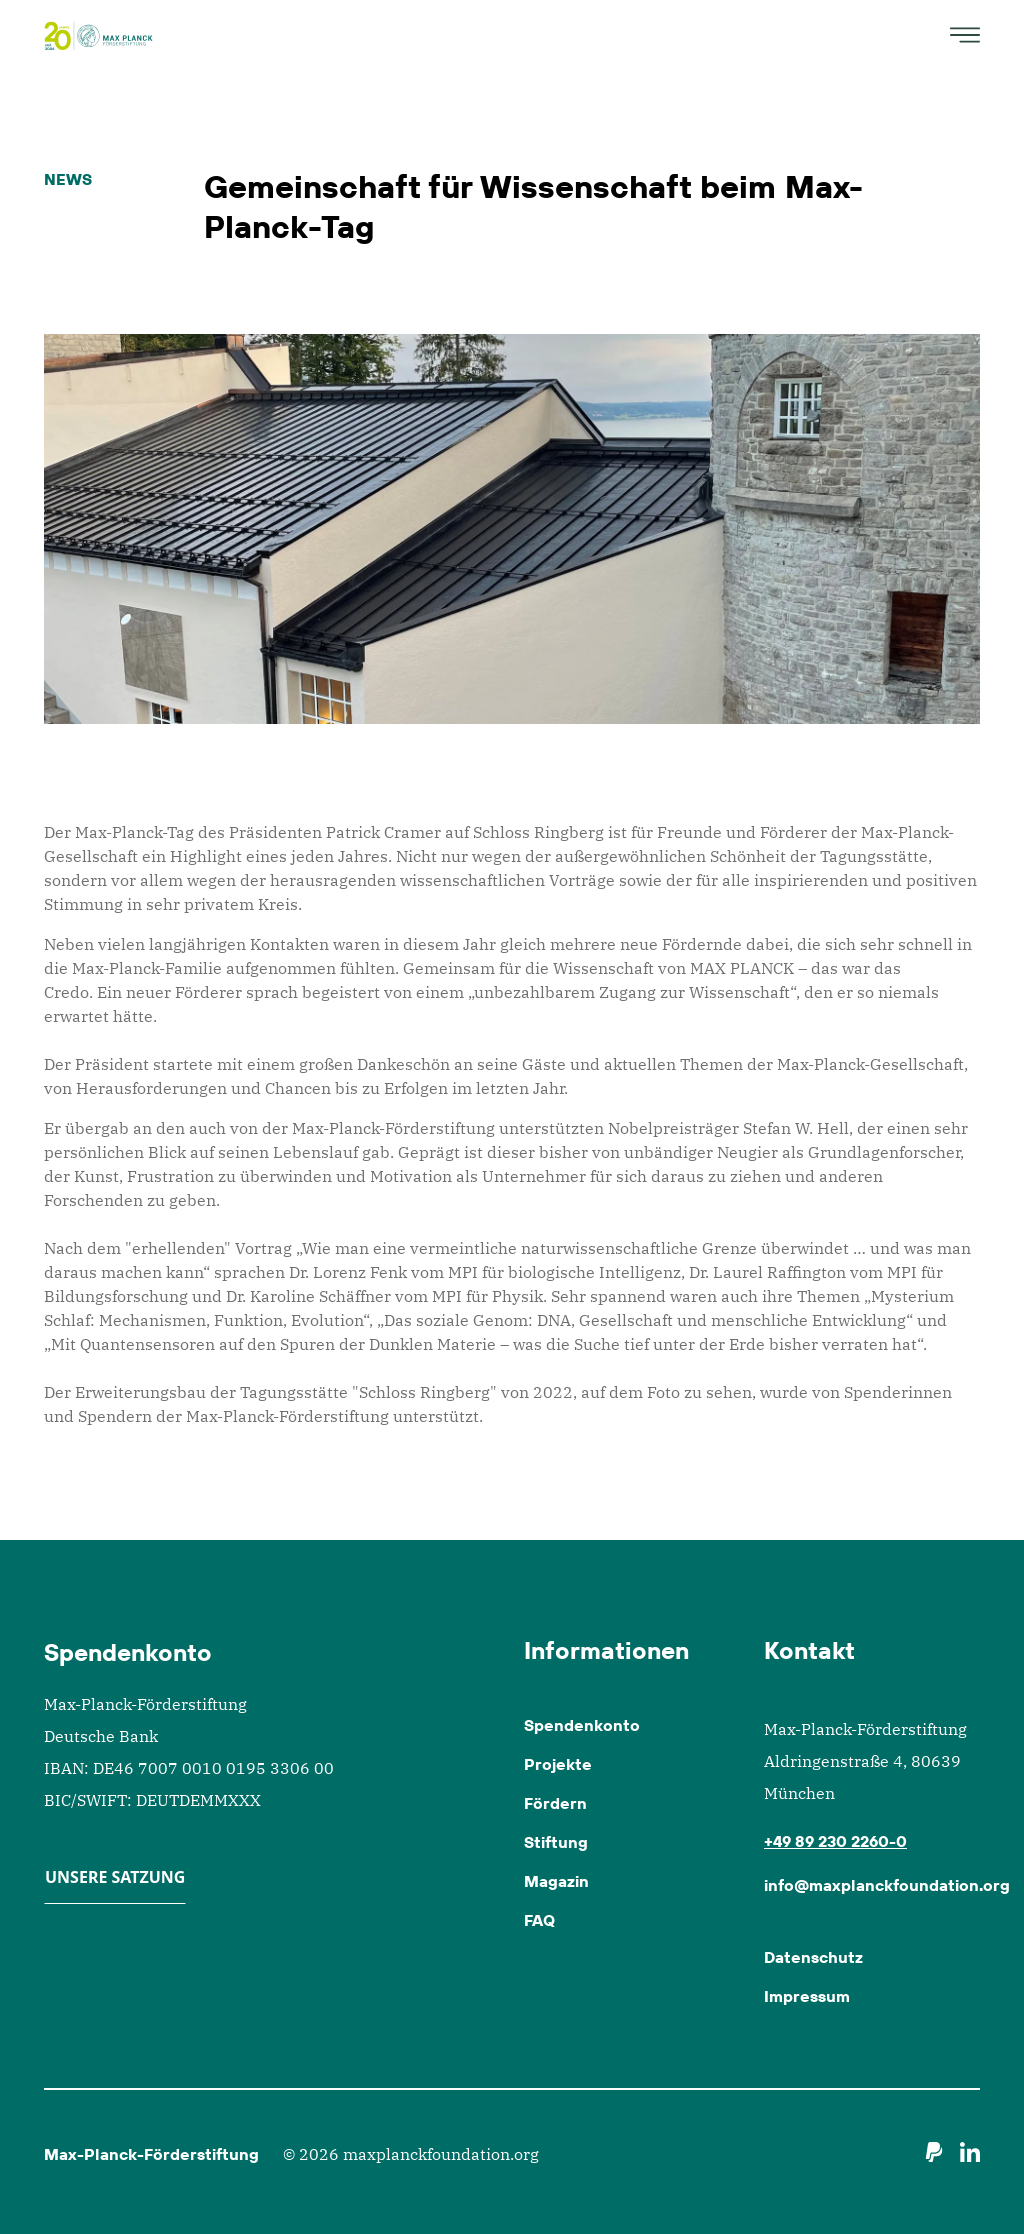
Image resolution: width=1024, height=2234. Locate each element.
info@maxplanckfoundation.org (887, 1885)
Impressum (807, 1996)
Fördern (555, 1803)
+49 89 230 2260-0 (835, 1841)
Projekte (558, 1764)
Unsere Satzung (115, 1877)
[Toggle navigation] (959, 35)
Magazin (556, 1881)
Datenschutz (813, 1957)
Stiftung (556, 1842)
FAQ (539, 1920)
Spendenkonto (582, 1725)
